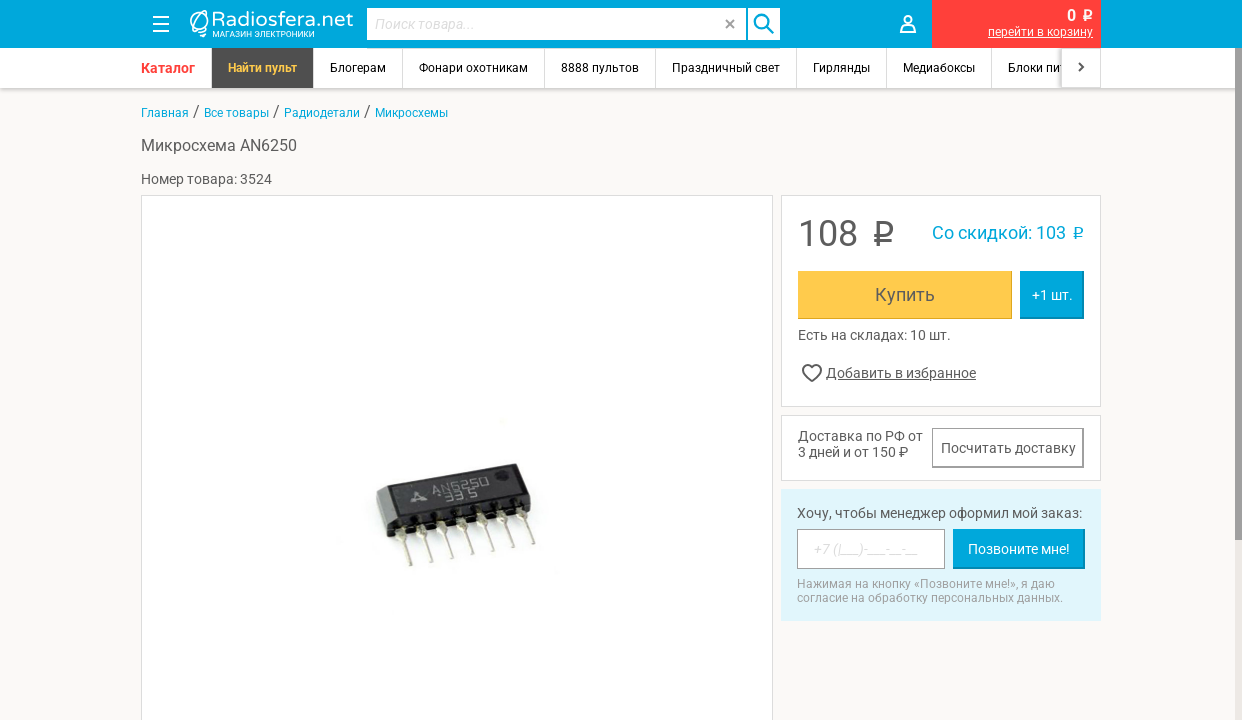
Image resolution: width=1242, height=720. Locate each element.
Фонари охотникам (473, 68)
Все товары (236, 113)
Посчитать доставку (1008, 448)
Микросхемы (411, 113)
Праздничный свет (726, 68)
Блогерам (358, 68)
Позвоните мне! (1019, 549)
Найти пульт (262, 68)
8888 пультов (600, 68)
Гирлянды (841, 68)
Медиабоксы (939, 68)
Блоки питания (1051, 68)
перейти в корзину (1040, 32)
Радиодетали (322, 113)
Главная (165, 113)
